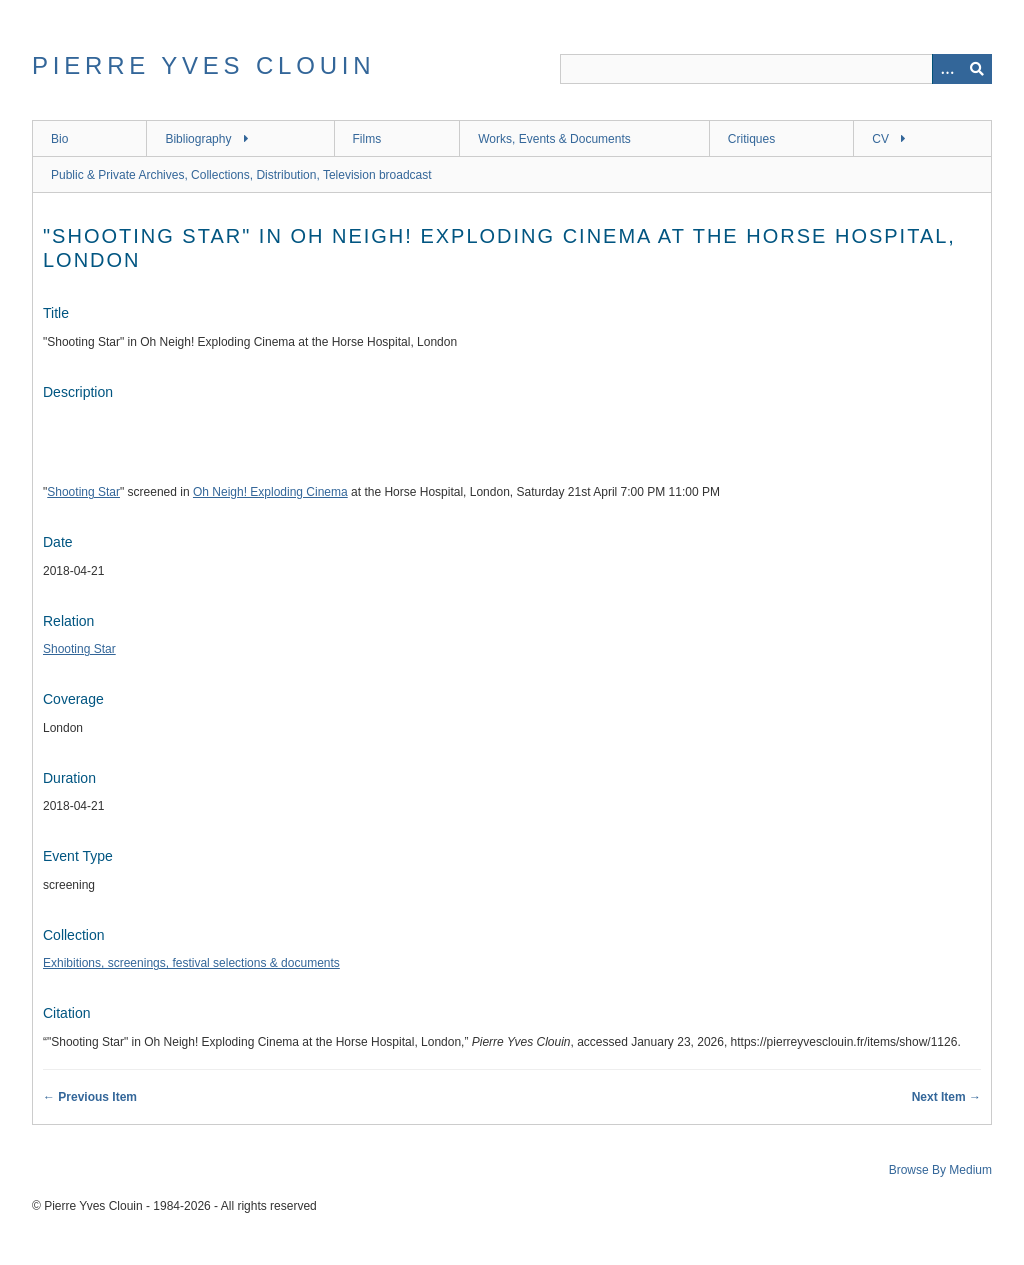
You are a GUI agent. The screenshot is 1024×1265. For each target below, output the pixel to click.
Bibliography (198, 139)
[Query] (776, 69)
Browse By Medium (940, 1170)
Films (367, 139)
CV (880, 139)
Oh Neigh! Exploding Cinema (270, 492)
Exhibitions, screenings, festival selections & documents (191, 963)
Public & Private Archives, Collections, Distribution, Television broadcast (241, 175)
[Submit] (977, 69)
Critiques (751, 139)
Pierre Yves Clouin (203, 65)
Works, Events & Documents (554, 139)
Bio (59, 139)
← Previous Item (90, 1097)
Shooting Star (83, 492)
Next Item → (946, 1097)
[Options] (947, 69)
